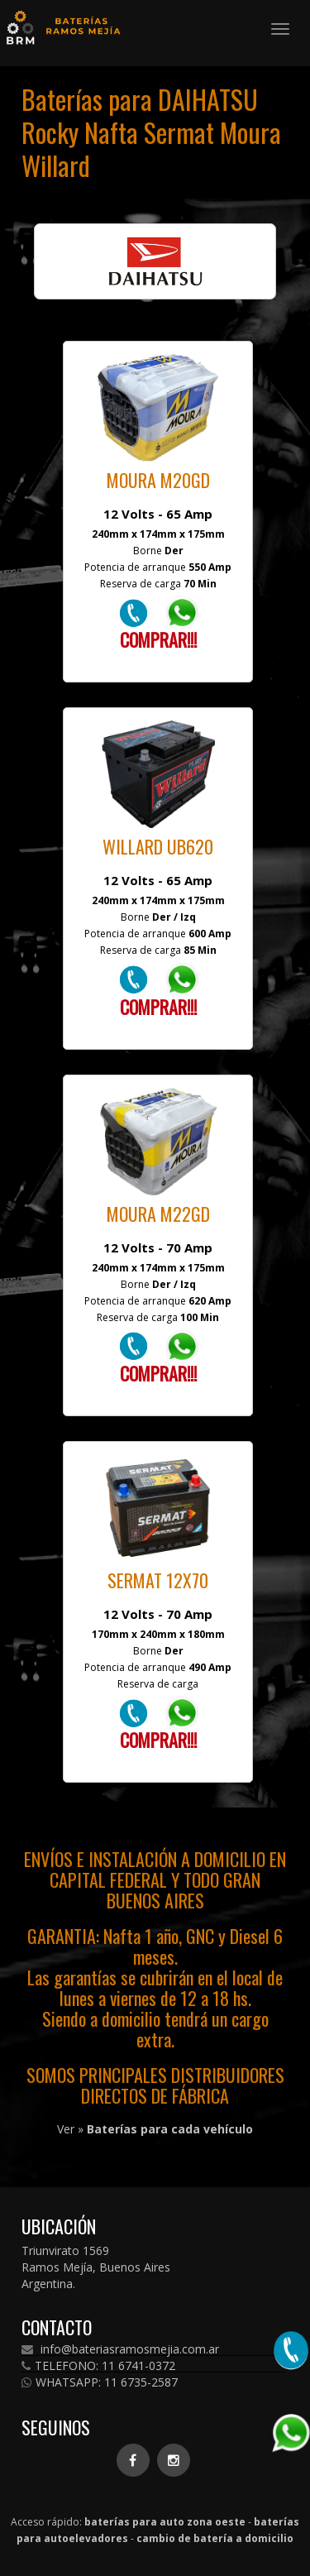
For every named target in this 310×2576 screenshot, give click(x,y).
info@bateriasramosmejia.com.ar (120, 2349)
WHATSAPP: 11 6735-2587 (99, 2382)
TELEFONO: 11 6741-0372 (98, 2366)
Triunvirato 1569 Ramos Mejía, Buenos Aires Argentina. (95, 2267)
